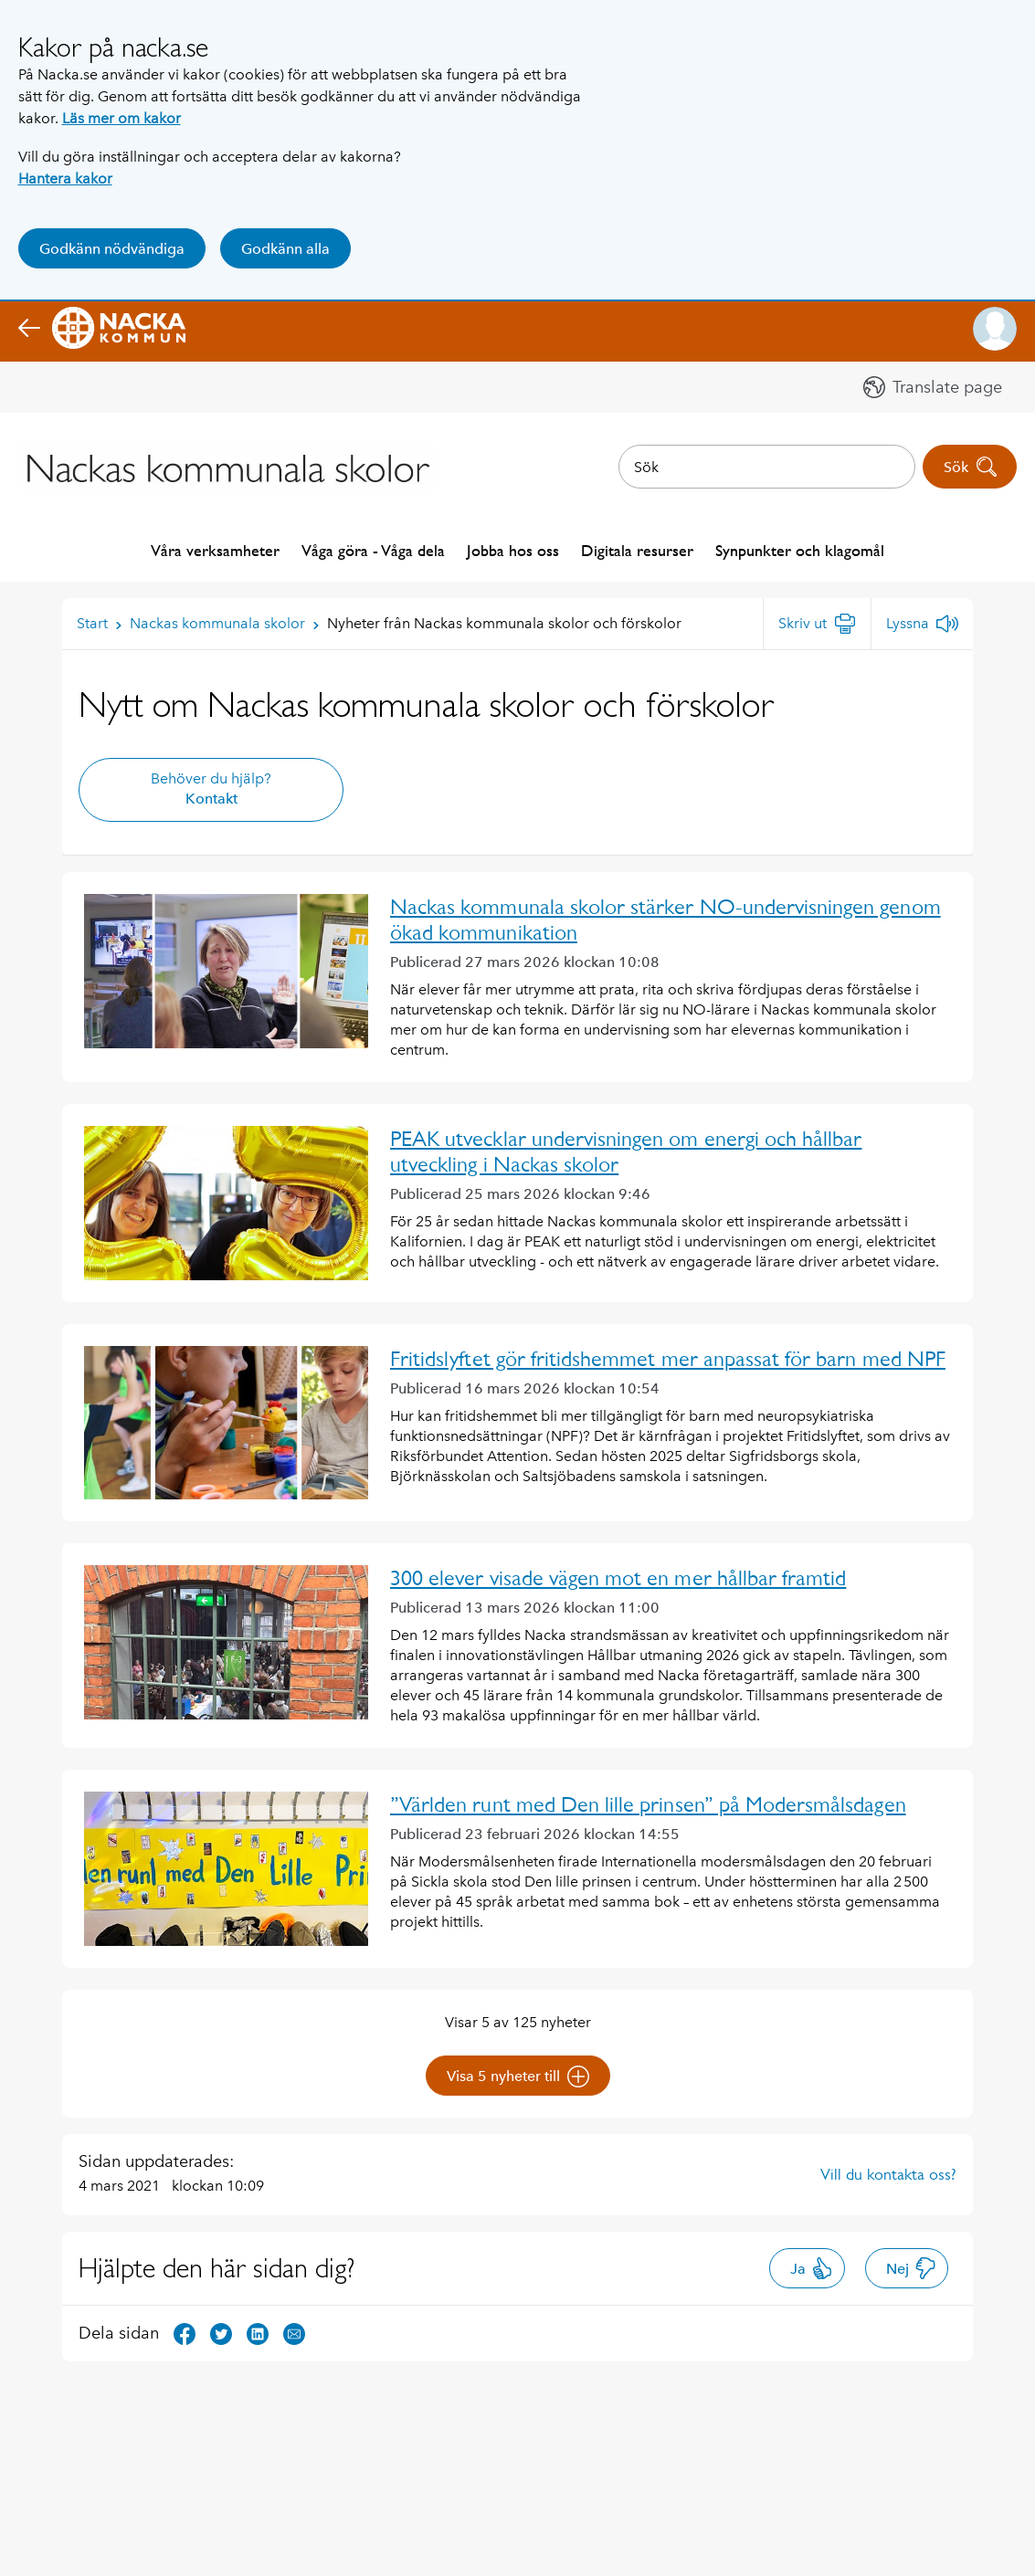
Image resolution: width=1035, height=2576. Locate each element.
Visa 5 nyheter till (518, 2076)
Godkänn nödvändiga (112, 249)
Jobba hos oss (513, 550)
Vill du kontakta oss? (888, 2174)
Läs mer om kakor (121, 118)
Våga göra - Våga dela (373, 550)
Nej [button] (911, 2268)
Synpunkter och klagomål (799, 550)
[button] (995, 329)
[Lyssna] (922, 623)
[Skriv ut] (817, 623)
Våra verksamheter (215, 550)
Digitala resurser (637, 550)
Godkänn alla (285, 249)
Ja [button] (811, 2268)
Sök (971, 467)
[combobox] (766, 467)
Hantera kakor (65, 178)
